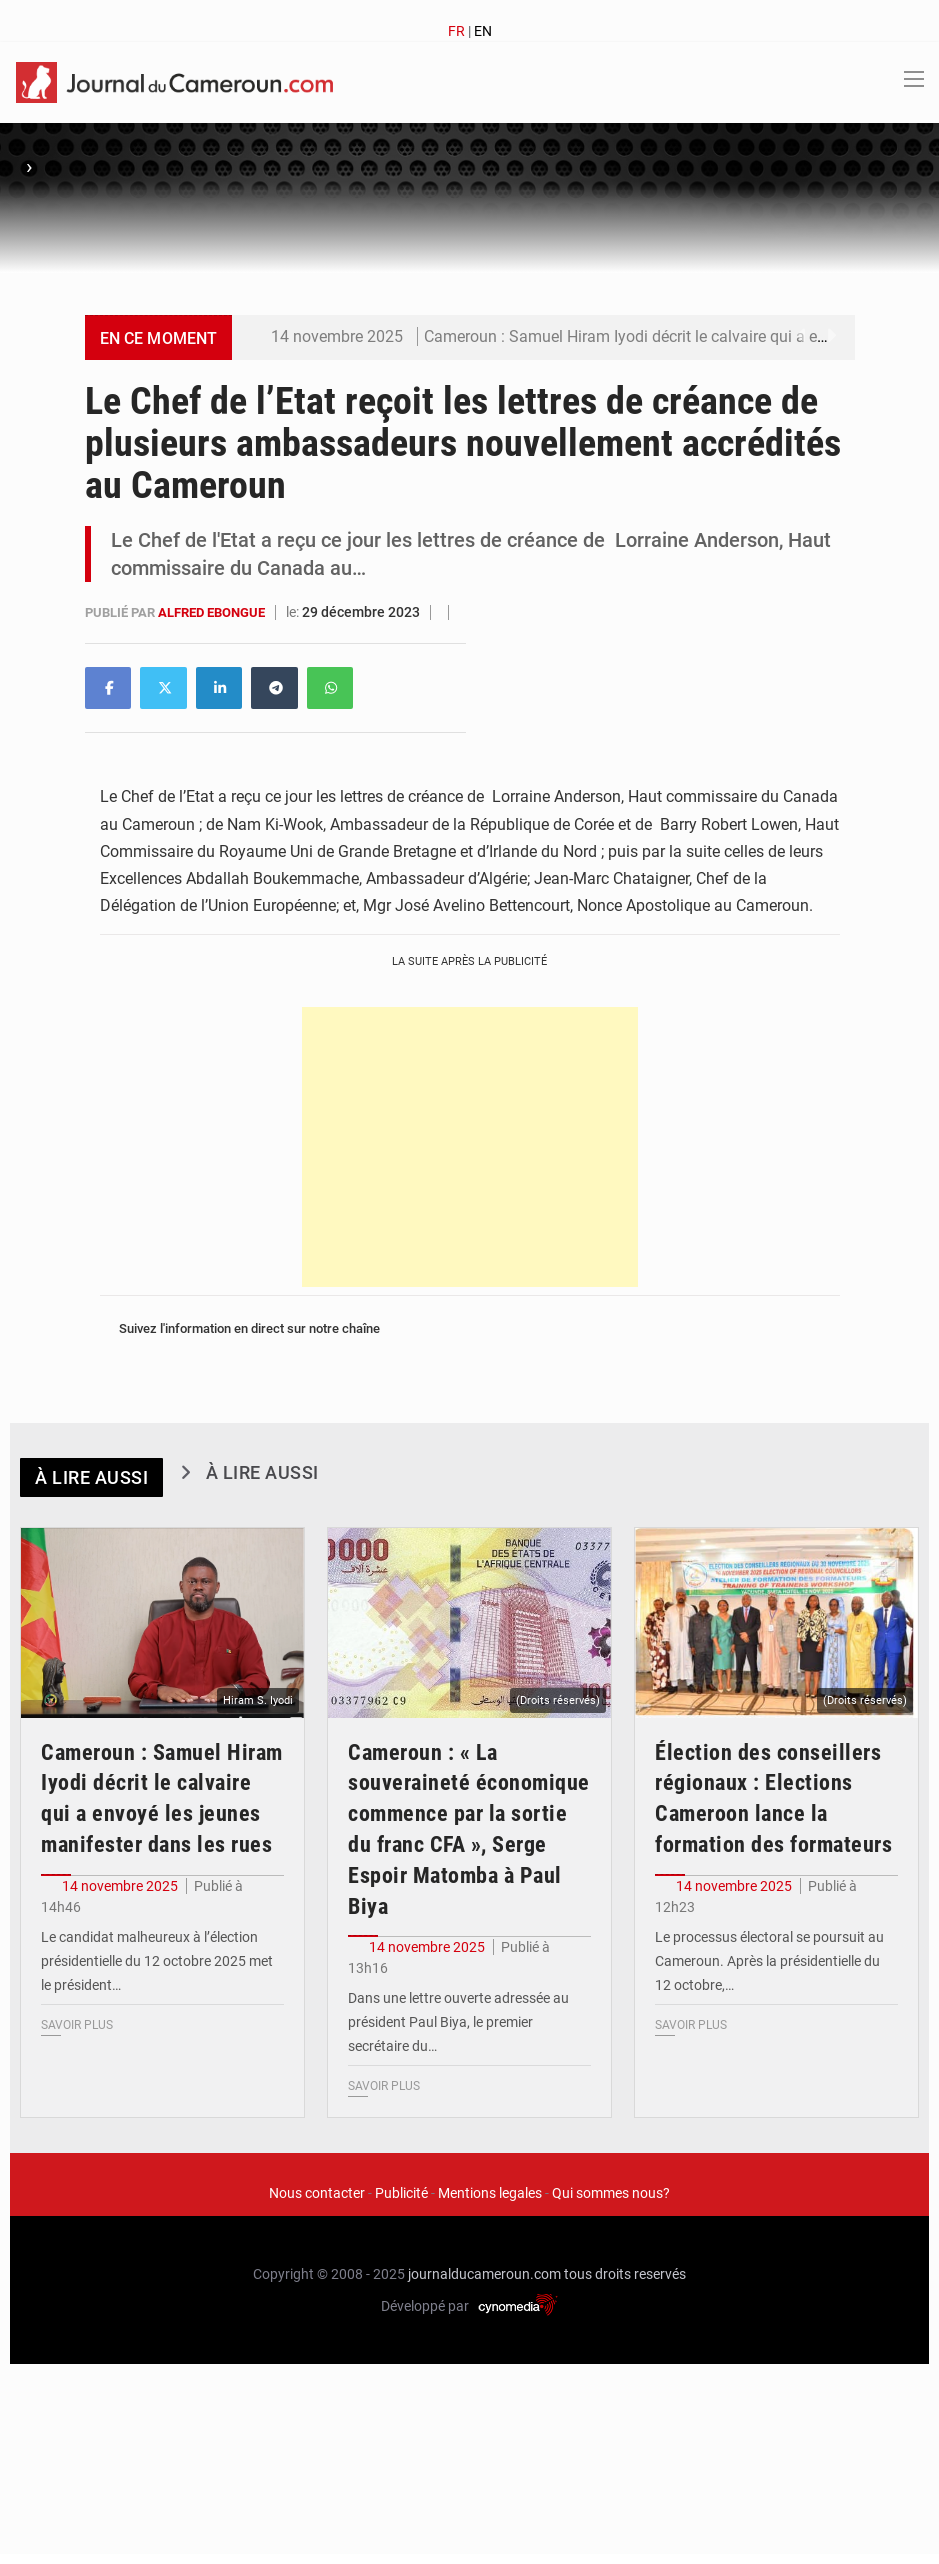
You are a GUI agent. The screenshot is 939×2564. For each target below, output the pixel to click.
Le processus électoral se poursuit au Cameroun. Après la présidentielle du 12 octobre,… (769, 1961)
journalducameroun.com (484, 2274)
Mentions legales (490, 2193)
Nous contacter (317, 2193)
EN (483, 31)
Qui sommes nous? (611, 2193)
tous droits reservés (625, 2274)
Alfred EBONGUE (213, 612)
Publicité (401, 2193)
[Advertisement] (470, 1147)
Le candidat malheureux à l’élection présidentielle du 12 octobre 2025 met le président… (157, 1961)
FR (456, 31)
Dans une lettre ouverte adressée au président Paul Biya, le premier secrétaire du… (458, 2022)
